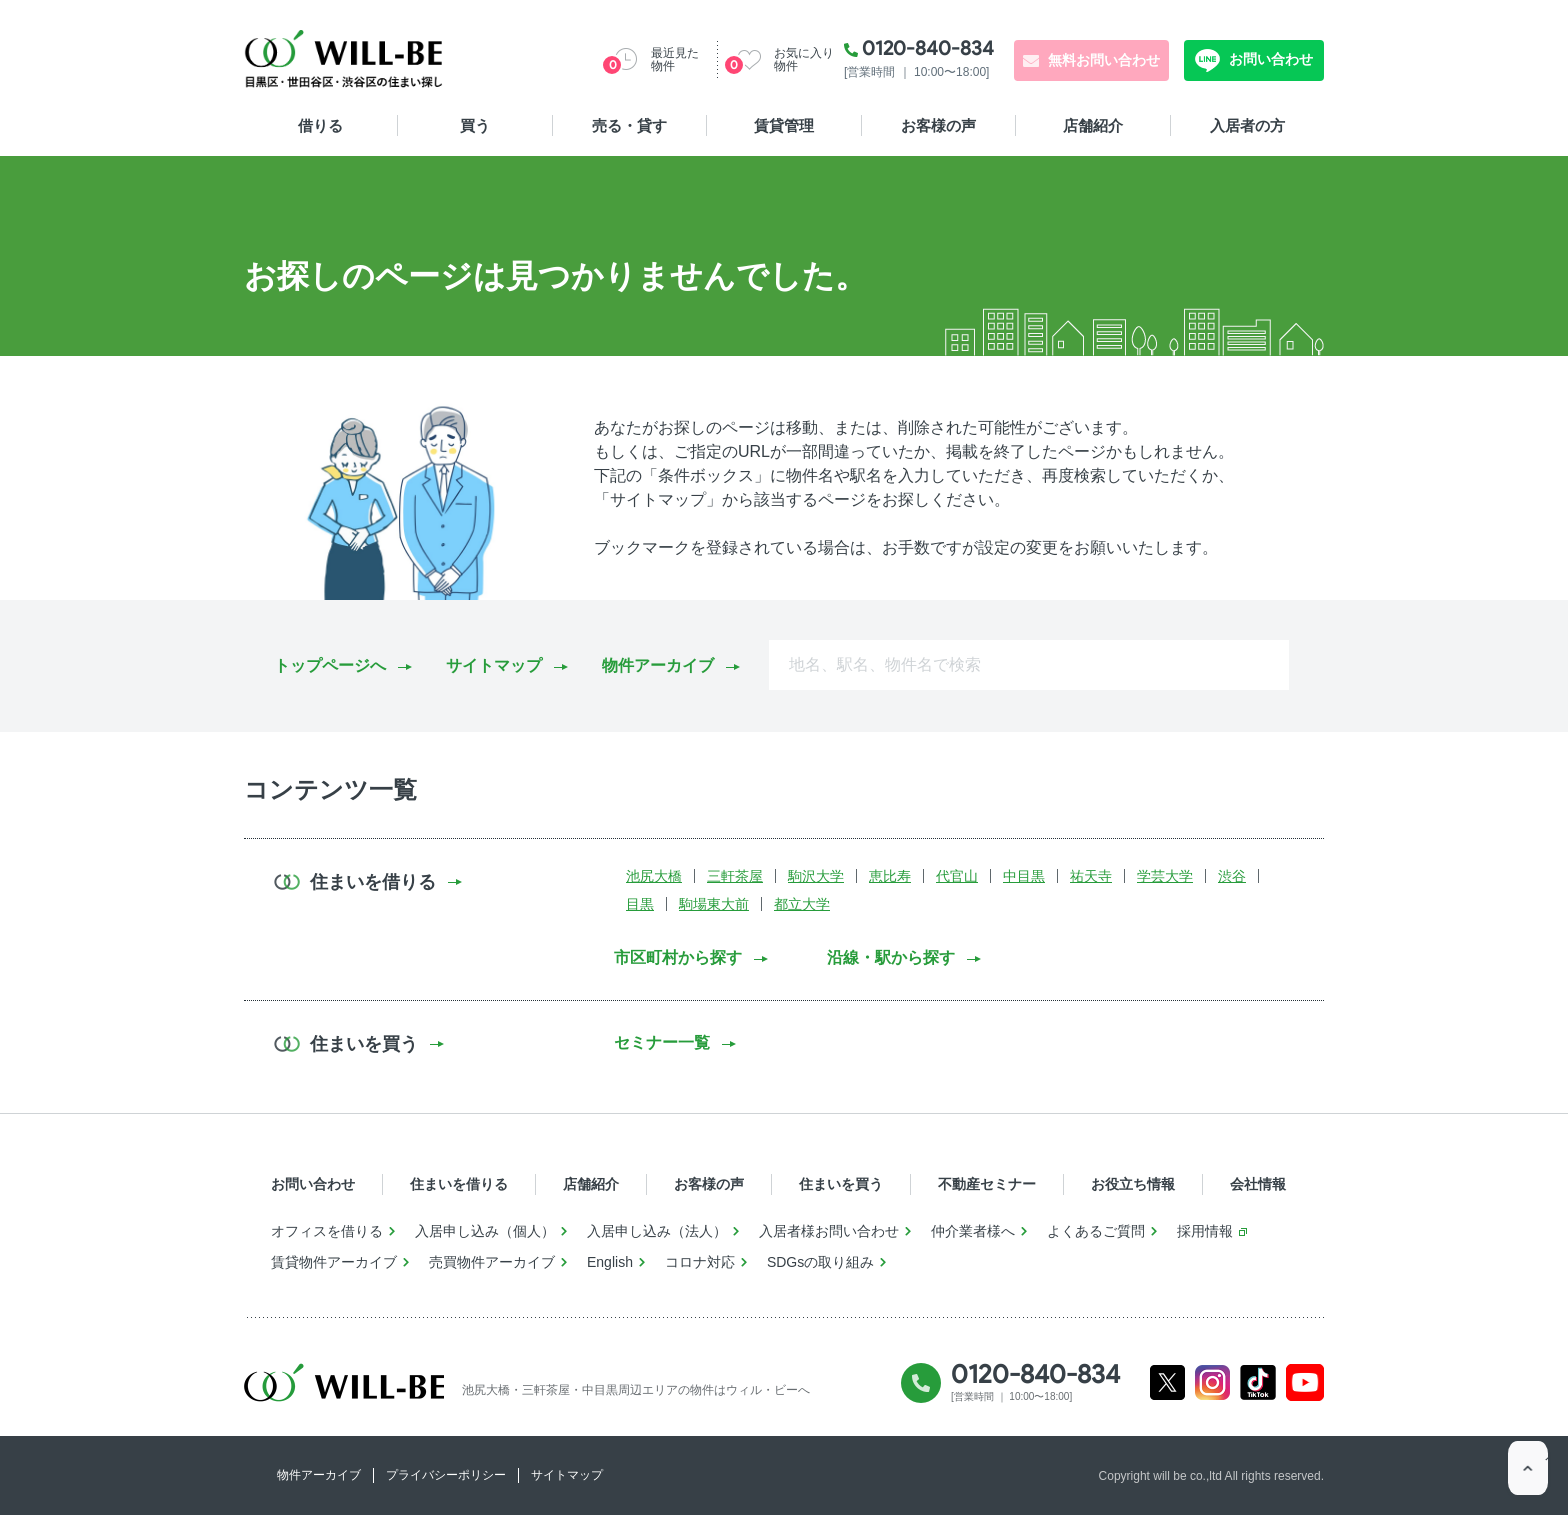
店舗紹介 (1093, 125)
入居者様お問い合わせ (829, 1231)
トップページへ (330, 665)
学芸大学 (1165, 876)
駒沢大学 (816, 876)
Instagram (1212, 1382)
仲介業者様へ (973, 1231)
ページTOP (1528, 1475)
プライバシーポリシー (446, 1475)
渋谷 (1232, 876)
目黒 (640, 904)
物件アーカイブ (658, 665)
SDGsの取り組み (820, 1262)
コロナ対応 (700, 1262)
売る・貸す (629, 125)
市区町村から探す (678, 957)
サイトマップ (494, 665)
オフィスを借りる (327, 1231)
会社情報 (1258, 1184)
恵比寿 (890, 876)
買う (475, 125)
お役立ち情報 (1133, 1184)
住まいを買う (841, 1184)
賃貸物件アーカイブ (334, 1262)
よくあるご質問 (1096, 1231)
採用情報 (1205, 1231)
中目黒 (1024, 876)
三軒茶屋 (735, 876)
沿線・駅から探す (891, 957)
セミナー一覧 (662, 1042)
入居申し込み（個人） (485, 1231)
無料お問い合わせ (1104, 60)
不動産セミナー (987, 1184)
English (610, 1262)
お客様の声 (938, 125)
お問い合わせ (1269, 59)
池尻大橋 (654, 876)
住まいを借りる (459, 1184)
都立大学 (802, 904)
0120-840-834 (928, 48)
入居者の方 (1247, 125)
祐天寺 (1091, 876)
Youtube (1305, 1382)
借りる (320, 125)
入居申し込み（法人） (657, 1231)
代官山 (957, 876)
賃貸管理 (784, 125)
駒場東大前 (714, 904)
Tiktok (1258, 1382)
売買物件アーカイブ (492, 1262)
